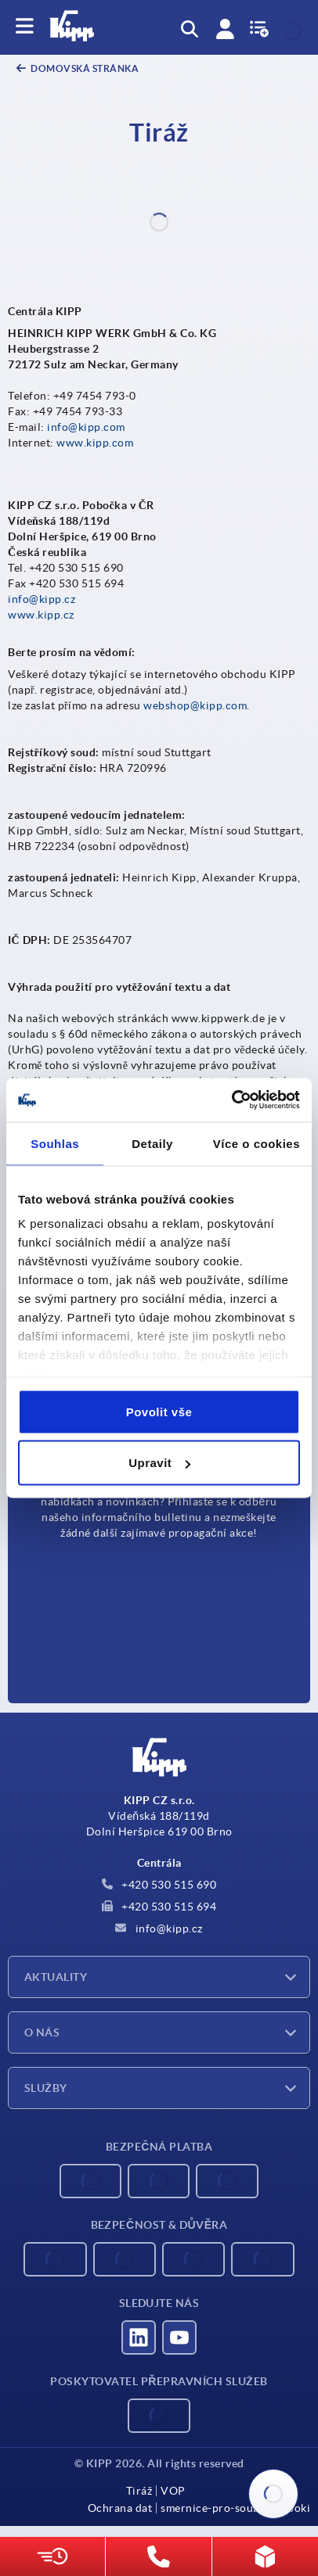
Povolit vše (159, 1411)
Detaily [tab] (152, 1143)
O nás (42, 2032)
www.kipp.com (94, 442)
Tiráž (139, 2490)
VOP (173, 2490)
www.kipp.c (38, 614)
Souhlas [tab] (55, 1143)
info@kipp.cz (41, 599)
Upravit (159, 1462)
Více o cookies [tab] (256, 1143)
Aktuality (55, 1977)
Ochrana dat (120, 2507)
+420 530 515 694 (159, 1906)
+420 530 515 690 (159, 1884)
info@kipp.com (86, 427)
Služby (45, 2088)
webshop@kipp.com (195, 705)
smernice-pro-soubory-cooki (235, 2507)
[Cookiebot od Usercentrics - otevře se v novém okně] (231, 1100)
